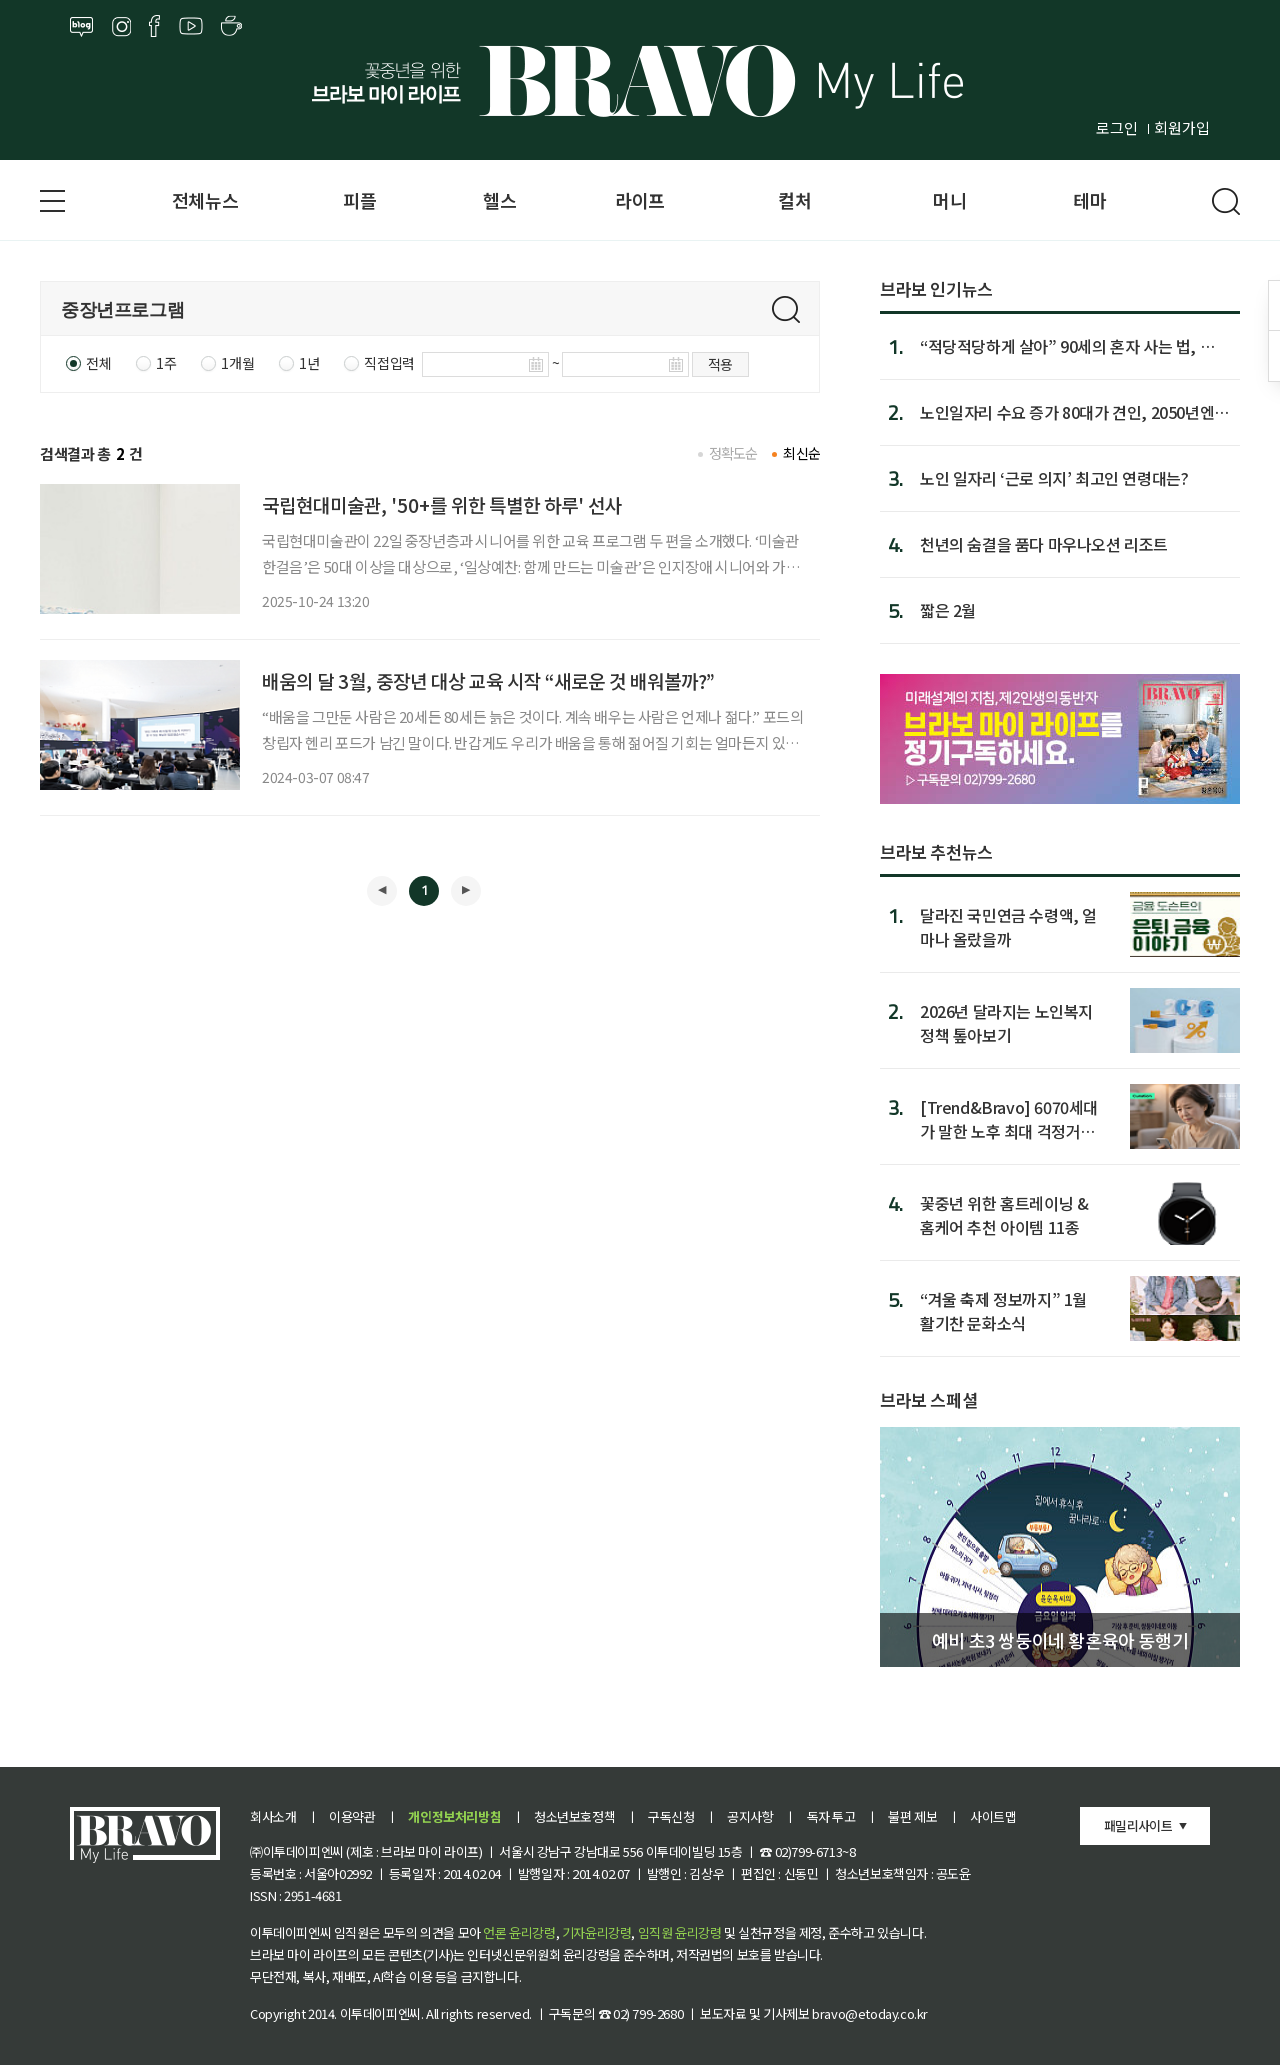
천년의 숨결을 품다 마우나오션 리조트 (1044, 544)
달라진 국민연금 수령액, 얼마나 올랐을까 (1008, 926)
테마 (1089, 200)
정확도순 (733, 453)
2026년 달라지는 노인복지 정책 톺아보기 (1006, 1022)
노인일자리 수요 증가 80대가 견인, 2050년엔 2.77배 (1067, 412)
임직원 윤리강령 (680, 1932)
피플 (359, 200)
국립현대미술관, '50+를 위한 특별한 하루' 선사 (442, 504)
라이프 (640, 200)
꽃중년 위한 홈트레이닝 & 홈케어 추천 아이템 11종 (1004, 1214)
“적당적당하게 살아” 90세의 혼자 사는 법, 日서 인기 (1075, 346)
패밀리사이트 (1138, 1825)
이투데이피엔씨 (380, 2013)
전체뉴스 (205, 200)
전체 (98, 363)
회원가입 (1182, 127)
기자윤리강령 (597, 1932)
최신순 (801, 453)
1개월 (237, 363)
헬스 (499, 200)
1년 (309, 363)
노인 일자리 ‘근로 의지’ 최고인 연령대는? (1054, 478)
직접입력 (389, 363)
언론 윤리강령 (519, 1932)
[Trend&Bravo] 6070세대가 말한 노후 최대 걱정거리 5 (1009, 1118)
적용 (720, 364)
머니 (949, 200)
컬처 (794, 200)
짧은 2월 (948, 610)
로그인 (1117, 127)
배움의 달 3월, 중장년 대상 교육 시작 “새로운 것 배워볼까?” (488, 680)
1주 (166, 363)
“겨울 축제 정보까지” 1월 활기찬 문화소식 (1003, 1310)
